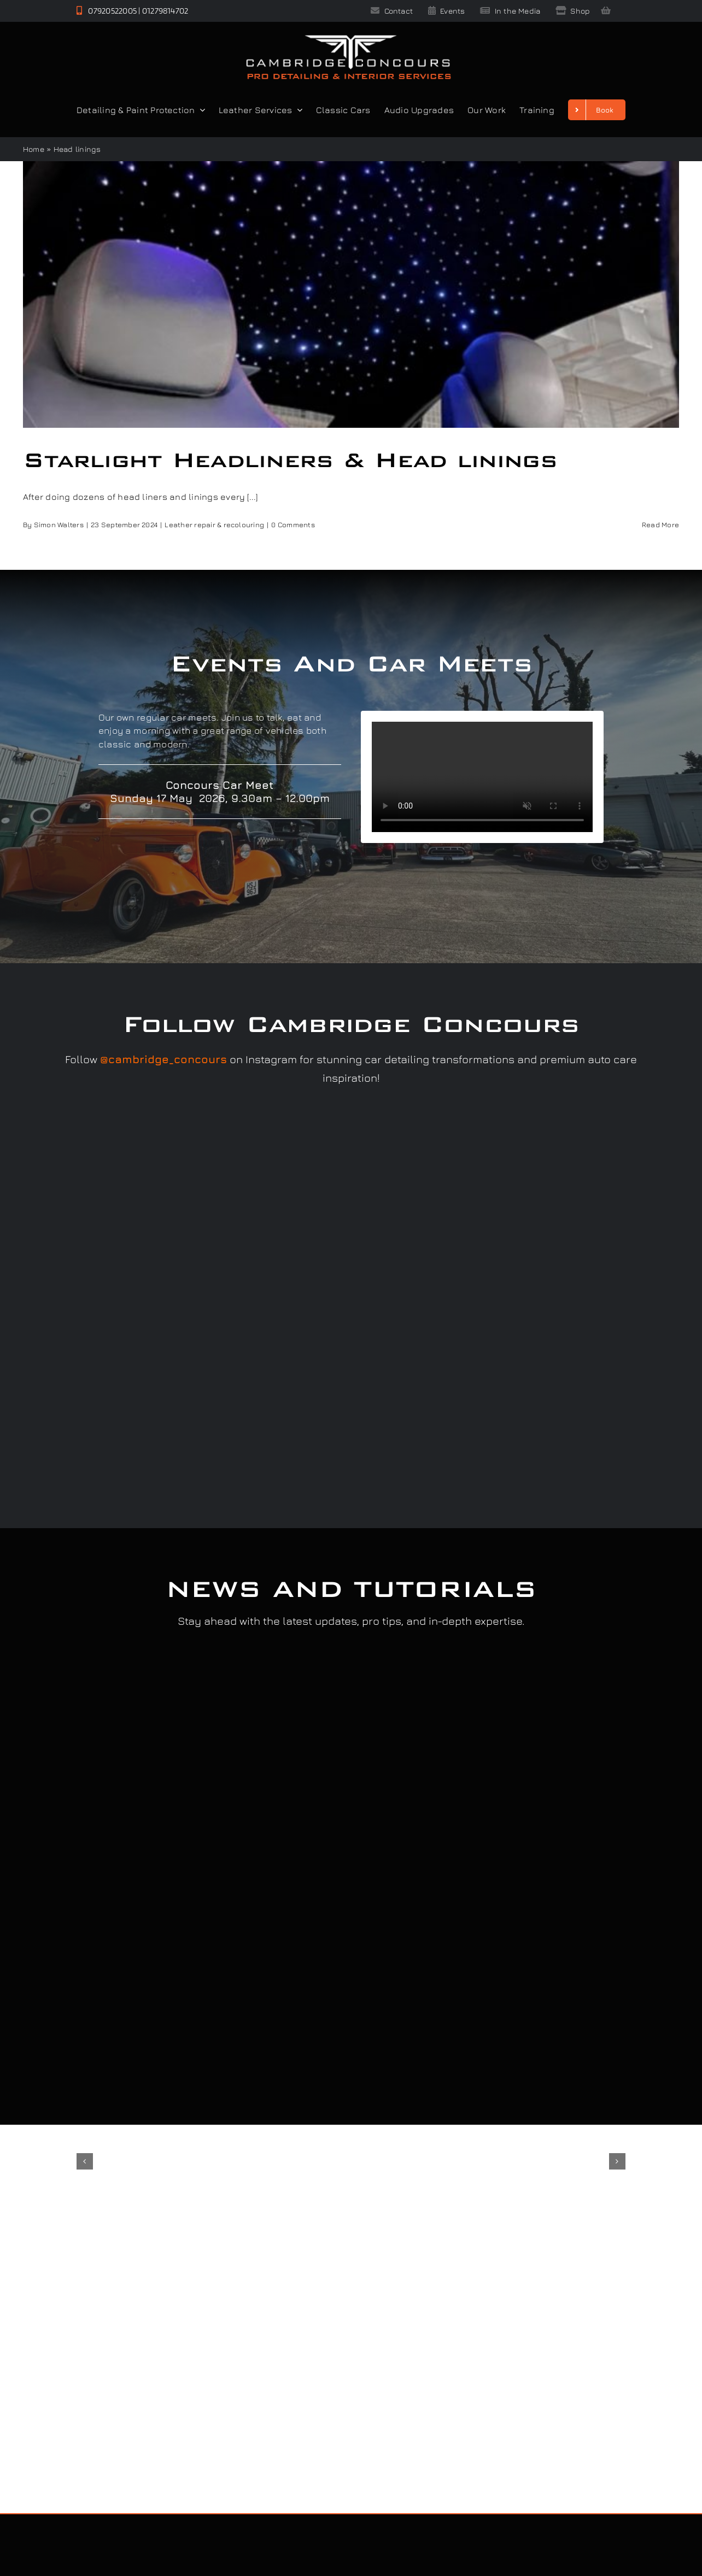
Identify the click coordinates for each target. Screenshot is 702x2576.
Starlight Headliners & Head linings (290, 459)
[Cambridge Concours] (348, 37)
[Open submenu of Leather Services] (297, 109)
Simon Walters (59, 524)
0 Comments (292, 524)
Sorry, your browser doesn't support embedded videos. (482, 777)
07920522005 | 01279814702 (133, 10)
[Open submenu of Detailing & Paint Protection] (200, 109)
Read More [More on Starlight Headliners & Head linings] (660, 524)
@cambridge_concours (163, 1059)
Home (33, 149)
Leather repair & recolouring (214, 524)
